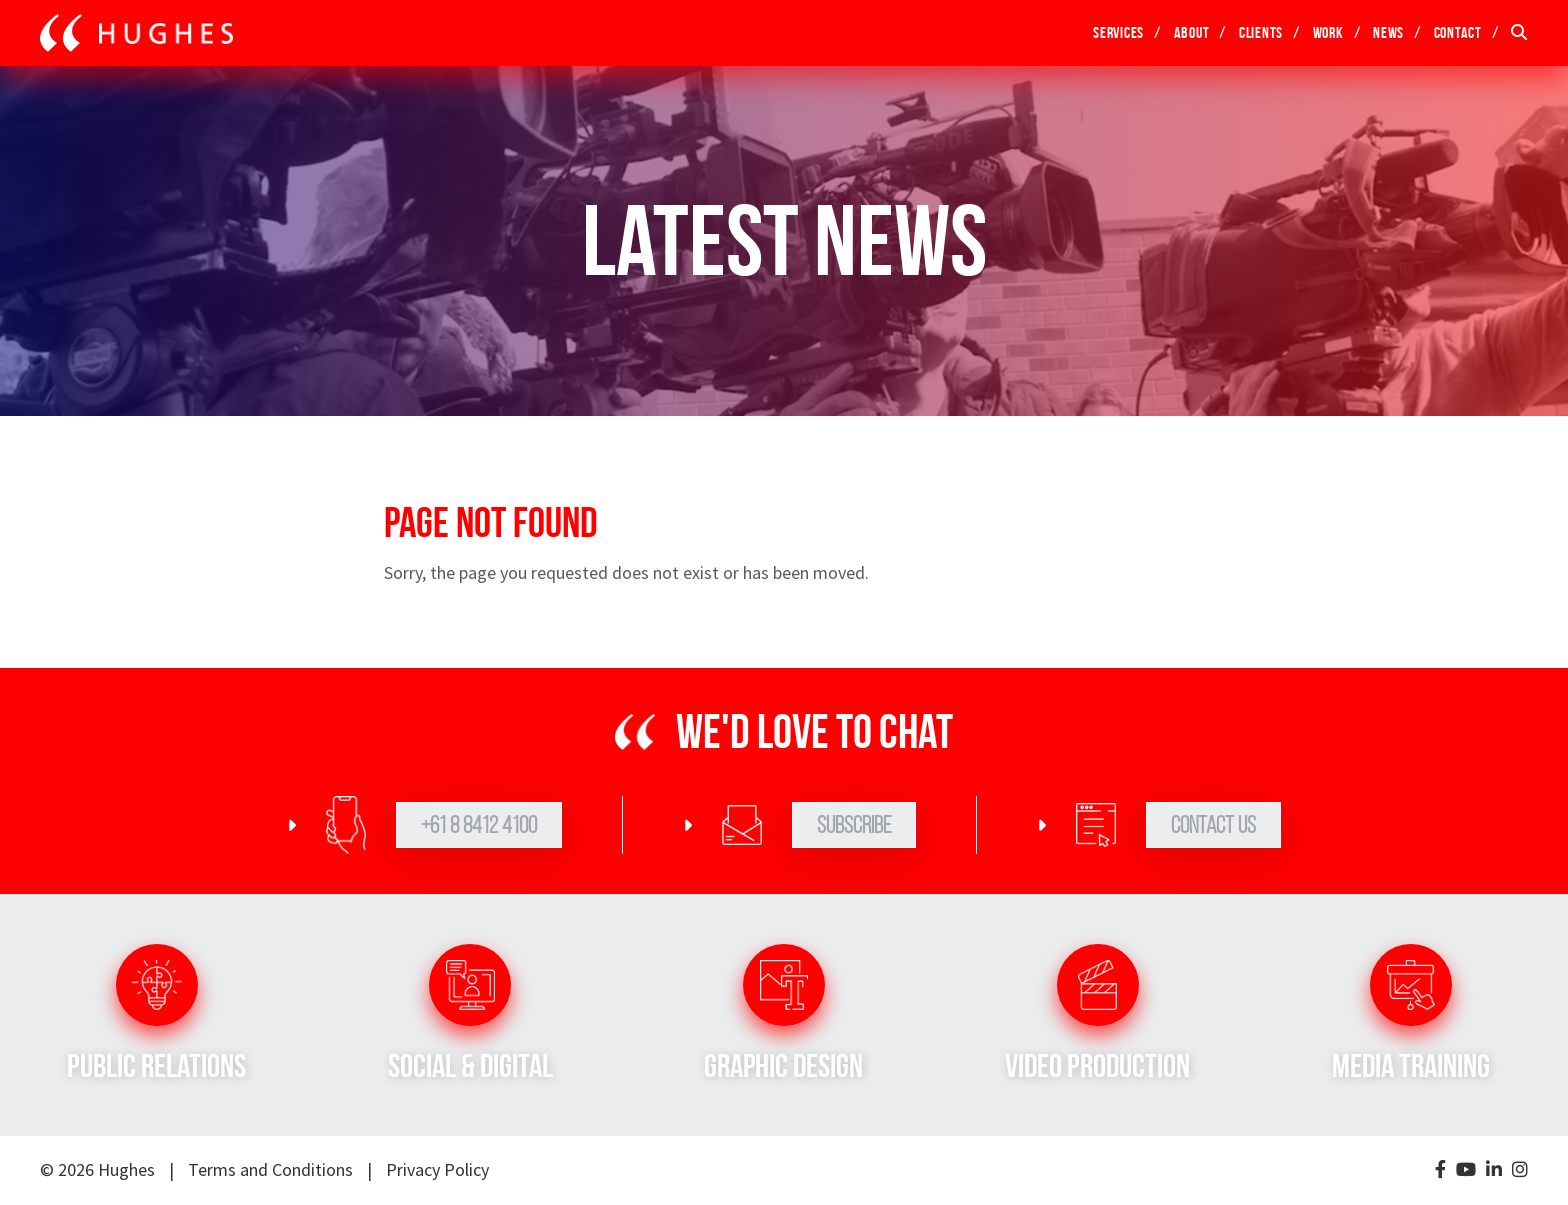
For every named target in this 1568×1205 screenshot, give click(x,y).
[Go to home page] (136, 33)
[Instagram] (1520, 1170)
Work (1328, 32)
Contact (1458, 32)
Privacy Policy (437, 1169)
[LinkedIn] (1494, 1170)
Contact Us (1213, 825)
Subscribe (854, 825)
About (1192, 32)
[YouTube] (1466, 1170)
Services (1118, 32)
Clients (1261, 32)
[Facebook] (1440, 1170)
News (1388, 32)
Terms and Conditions (270, 1169)
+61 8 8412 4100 (479, 825)
